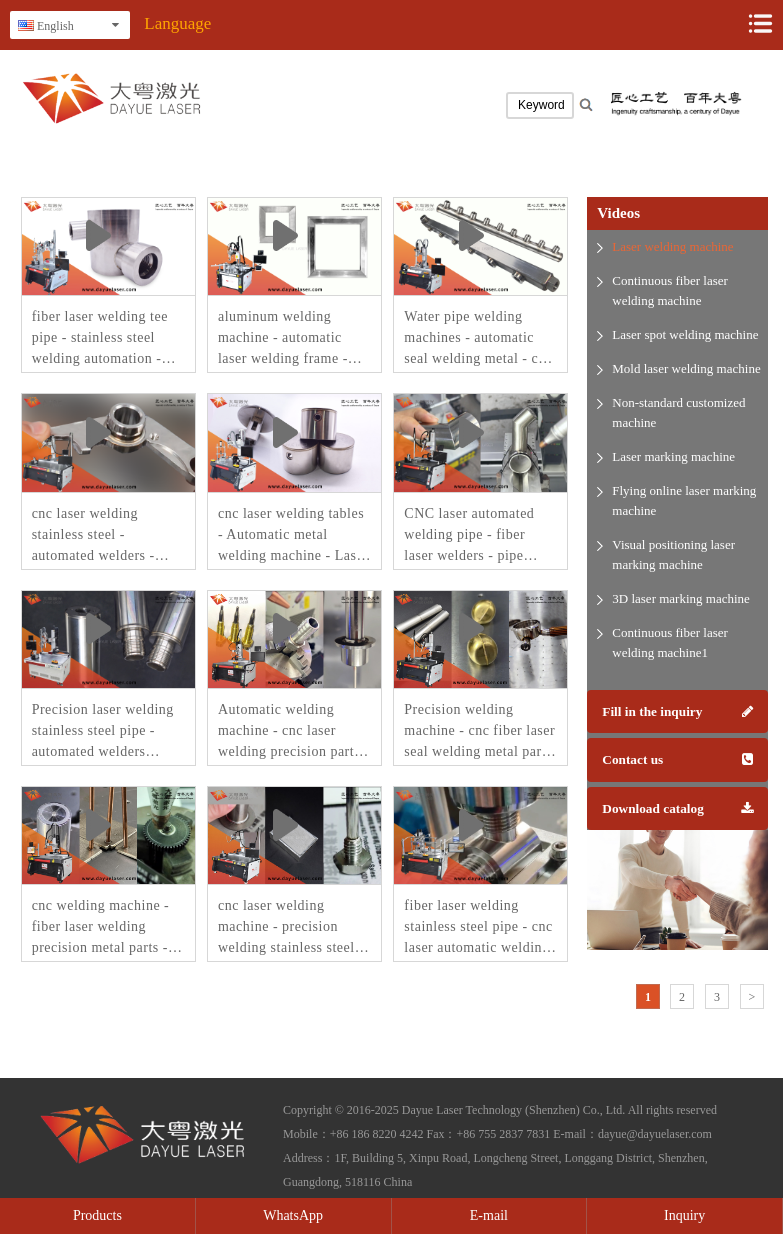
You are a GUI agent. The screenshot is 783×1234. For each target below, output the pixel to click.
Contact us (677, 759)
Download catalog (677, 808)
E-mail (489, 1215)
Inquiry (684, 1215)
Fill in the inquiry (677, 711)
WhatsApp (293, 1215)
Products (97, 1215)
